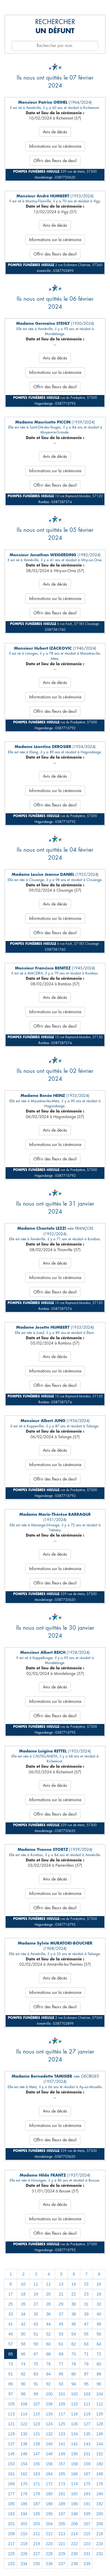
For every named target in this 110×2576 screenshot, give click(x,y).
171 (36, 2483)
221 (61, 2543)
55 (86, 2334)
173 (61, 2483)
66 (23, 2354)
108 (49, 2404)
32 (99, 2304)
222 (74, 2543)
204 (49, 2523)
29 (61, 2304)
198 (74, 2513)
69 (61, 2354)
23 (86, 2294)
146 (24, 2453)
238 (74, 2563)
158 (74, 2463)
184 (99, 2493)
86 (73, 2374)
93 (61, 2384)
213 (61, 2533)
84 (48, 2374)
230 (74, 2553)
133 (61, 2434)
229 (61, 2553)
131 (36, 2434)
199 (87, 2513)
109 (61, 2404)
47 (86, 2324)
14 (73, 2284)
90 (23, 2384)
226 (24, 2553)
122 (24, 2424)
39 (86, 2314)
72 (99, 2354)
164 (49, 2473)
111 (87, 2404)
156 (49, 2463)
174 (74, 2483)
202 (24, 2523)
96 (99, 2384)
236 (49, 2563)
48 (99, 2324)
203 (36, 2523)
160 (99, 2463)
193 (11, 2513)
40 (99, 2314)
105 (11, 2404)
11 (35, 2284)
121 (11, 2424)
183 (87, 2493)
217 (11, 2543)
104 (99, 2394)
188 (49, 2503)
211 (36, 2533)
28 (48, 2304)
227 (36, 2553)
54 (73, 2334)
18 (23, 2294)
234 (24, 2563)
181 (61, 2493)
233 (11, 2563)
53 (61, 2334)
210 (24, 2533)
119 (87, 2414)
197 (61, 2513)
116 (49, 2414)
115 (36, 2414)
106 (24, 2404)
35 (35, 2314)
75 (35, 2364)
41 (10, 2324)
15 (86, 2284)
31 (86, 2304)
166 (74, 2473)
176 (99, 2483)
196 (49, 2513)
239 (87, 2563)
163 (36, 2473)
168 (99, 2473)
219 (36, 2543)
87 (86, 2374)
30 (73, 2304)
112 (99, 2404)
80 (99, 2364)
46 (73, 2324)
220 (49, 2543)
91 (35, 2384)
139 (36, 2443)
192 (99, 2503)
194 (24, 2513)
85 (61, 2374)
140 (49, 2443)
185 (11, 2503)
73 (10, 2364)
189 (61, 2503)
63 (86, 2344)
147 (36, 2453)
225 (11, 2553)
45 (61, 2324)
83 (35, 2374)
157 (61, 2463)
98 (23, 2394)
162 (24, 2473)
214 (74, 2533)
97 (10, 2394)
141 (61, 2443)
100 (49, 2394)
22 (73, 2294)
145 (11, 2453)
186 (24, 2503)
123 (36, 2424)
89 (10, 2384)
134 (74, 2434)
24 (99, 2294)
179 (36, 2493)
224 (99, 2543)
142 (74, 2443)
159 (87, 2463)
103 (87, 2394)
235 (36, 2563)
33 (10, 2314)
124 (49, 2424)
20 (48, 2294)
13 (61, 2284)
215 (87, 2533)
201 (11, 2523)
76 (48, 2364)
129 (11, 2434)
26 (23, 2304)
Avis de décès (55, 132)
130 (24, 2434)
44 (48, 2324)
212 (49, 2533)
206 (74, 2523)
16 (99, 2284)
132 (49, 2434)
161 (11, 2473)
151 (87, 2453)
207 (87, 2523)
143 (87, 2443)
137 (11, 2443)
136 (99, 2434)
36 (48, 2314)
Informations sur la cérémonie (55, 146)
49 (10, 2334)
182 (74, 2493)
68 (48, 2354)
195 (36, 2513)
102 (74, 2394)
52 (48, 2334)
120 (99, 2414)
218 (24, 2543)
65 (10, 2354)
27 (35, 2304)
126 (74, 2424)
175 (87, 2483)
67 (35, 2354)
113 (11, 2414)
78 (73, 2364)
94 (73, 2384)
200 (99, 2513)
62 (73, 2344)
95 (86, 2384)
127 (87, 2424)
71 (86, 2354)
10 (23, 2284)
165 (61, 2473)
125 (61, 2424)
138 (24, 2443)
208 (99, 2523)
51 (35, 2334)
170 (24, 2483)
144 (99, 2443)
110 (74, 2404)
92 (48, 2384)
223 (87, 2543)
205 (61, 2523)
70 (73, 2354)
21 (61, 2294)
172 (49, 2483)
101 (61, 2394)
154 (24, 2463)
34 (23, 2314)
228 (49, 2553)
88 (99, 2374)
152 (99, 2453)
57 (10, 2344)
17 (10, 2294)
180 (49, 2493)
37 (61, 2314)
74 (23, 2364)
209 (11, 2533)
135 (87, 2434)
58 (23, 2344)
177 (11, 2493)
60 (48, 2344)
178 (24, 2493)
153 (11, 2463)
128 (99, 2424)
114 (24, 2414)
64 (99, 2344)
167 (87, 2473)
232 (99, 2553)
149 (61, 2453)
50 (23, 2334)
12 (48, 2284)
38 (73, 2314)
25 (10, 2304)
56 (99, 2334)
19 (35, 2294)
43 (35, 2324)
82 (23, 2374)
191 (87, 2503)
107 (36, 2404)
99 (35, 2394)
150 (74, 2453)
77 (61, 2364)
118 (74, 2414)
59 (35, 2344)
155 (36, 2463)
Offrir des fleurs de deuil (55, 161)
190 (74, 2503)
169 (11, 2483)
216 (99, 2533)
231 (87, 2553)
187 (36, 2503)
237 (61, 2563)
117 (61, 2414)
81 (10, 2374)
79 (86, 2364)
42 (23, 2324)
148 (49, 2453)
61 (61, 2344)
